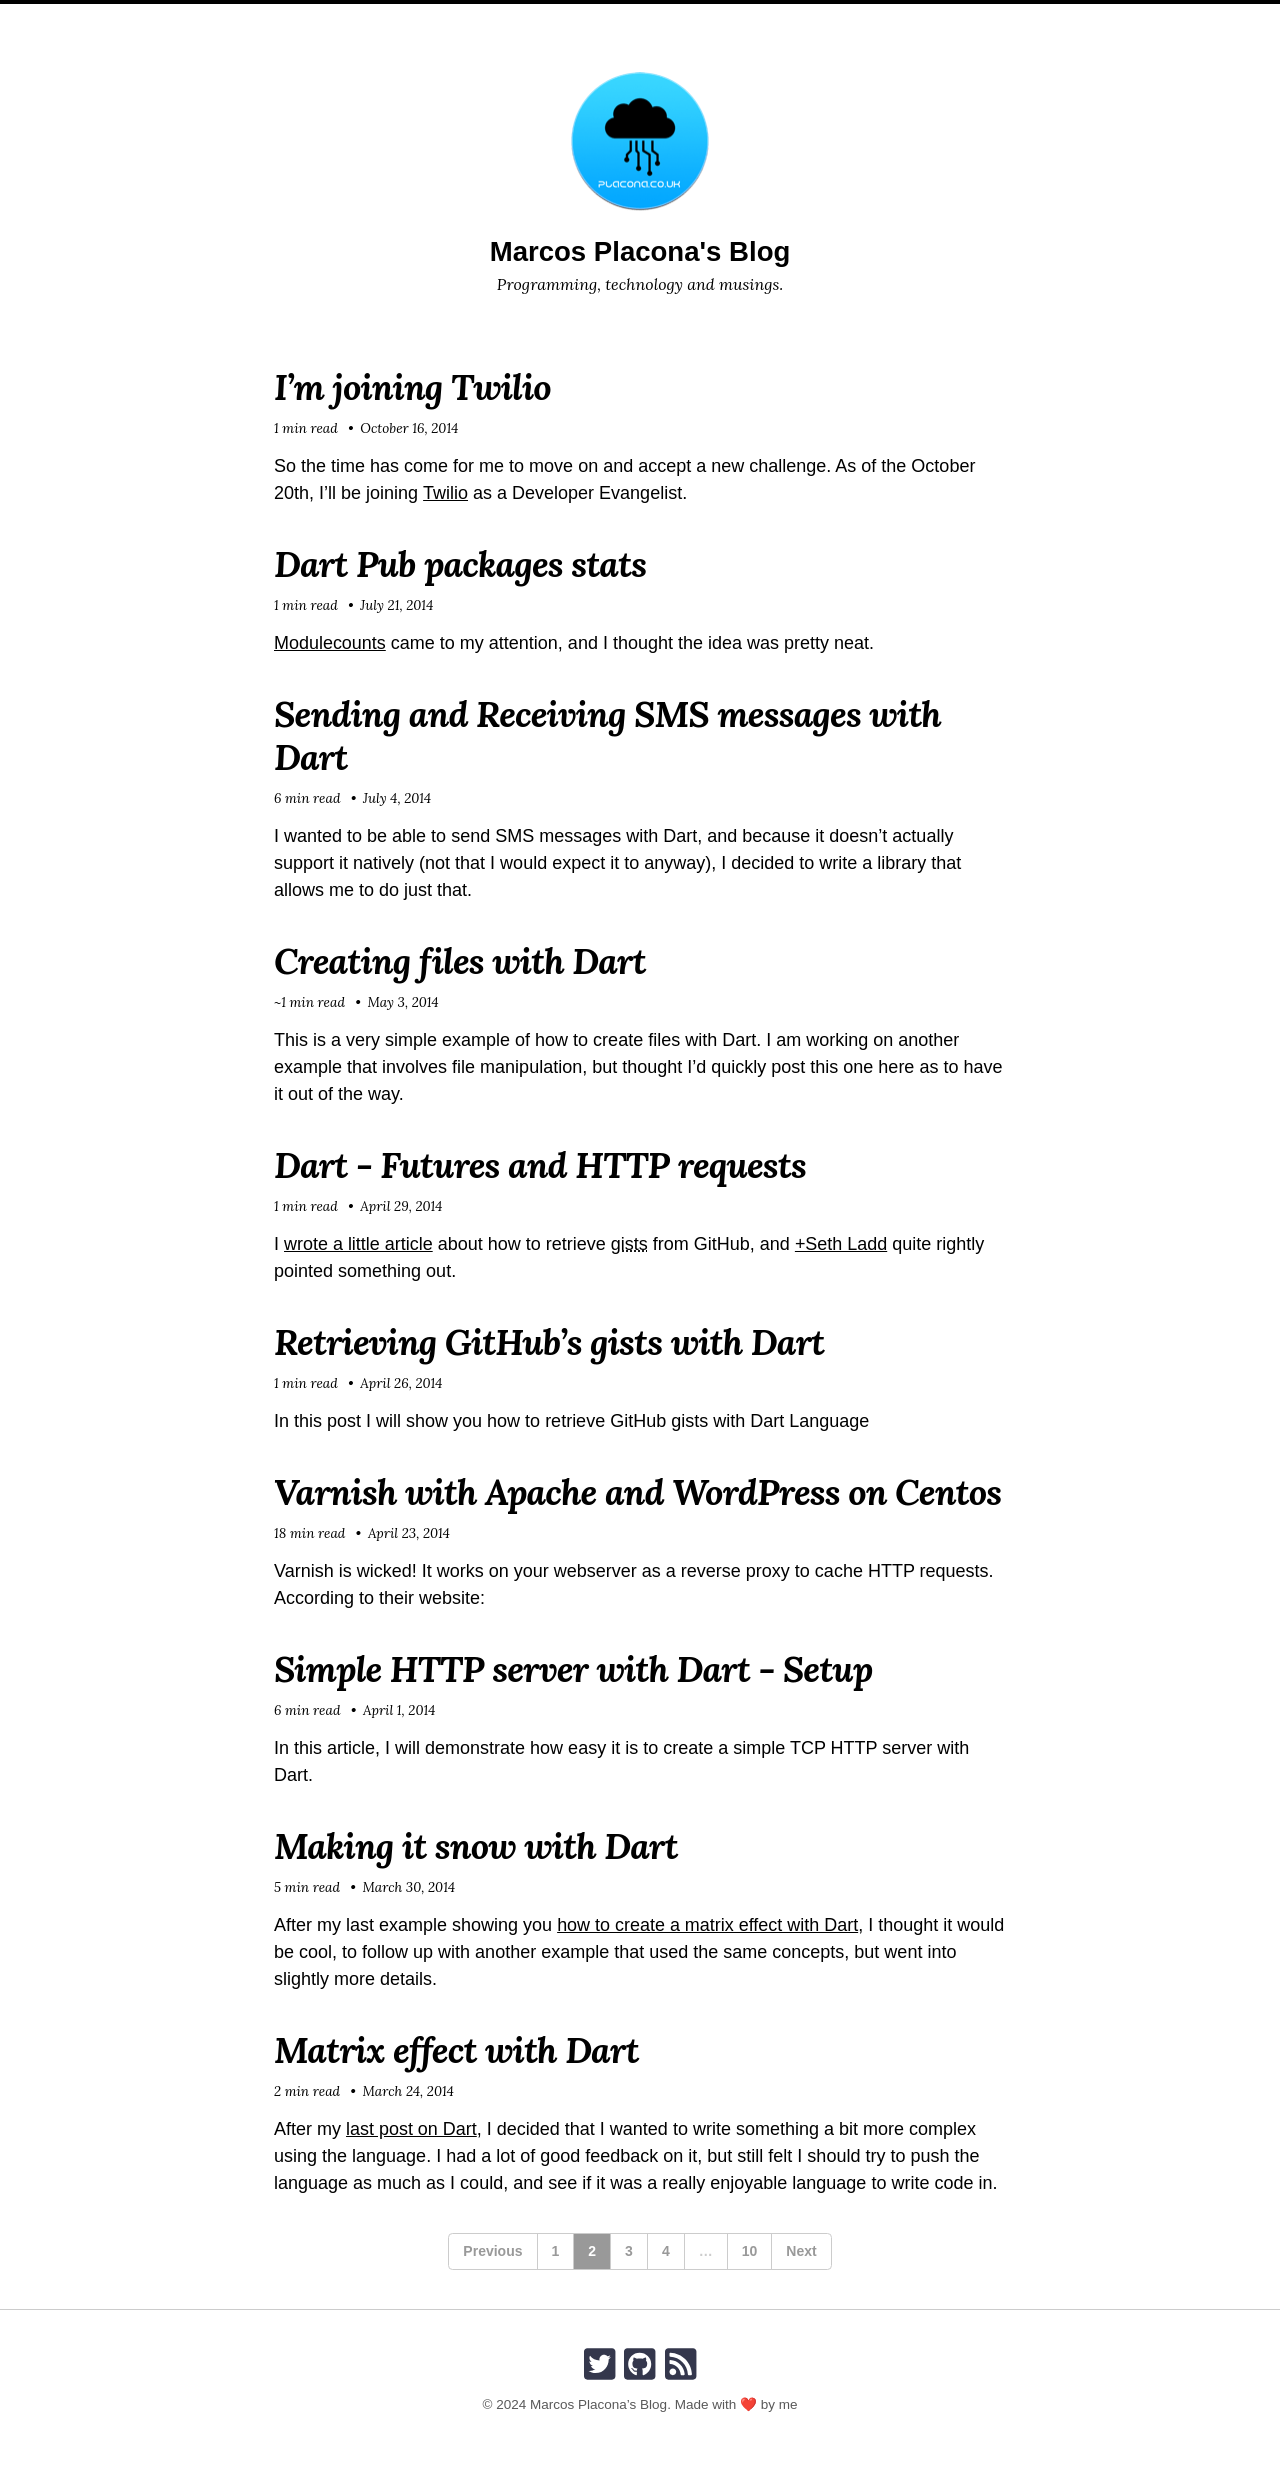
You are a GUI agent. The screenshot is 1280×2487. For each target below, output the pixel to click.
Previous (492, 2251)
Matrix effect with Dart (457, 2050)
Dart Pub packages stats (461, 564)
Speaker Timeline (667, 19)
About (556, 19)
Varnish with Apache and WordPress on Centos (639, 1492)
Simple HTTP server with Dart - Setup (574, 1669)
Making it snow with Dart (476, 1846)
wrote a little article (358, 1244)
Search (782, 19)
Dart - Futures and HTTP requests (541, 1165)
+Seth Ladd (841, 1244)
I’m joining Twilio (413, 387)
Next (801, 2251)
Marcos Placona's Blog (639, 251)
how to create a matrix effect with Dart (708, 1925)
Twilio (445, 493)
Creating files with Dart (460, 961)
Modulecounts (330, 643)
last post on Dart (411, 2129)
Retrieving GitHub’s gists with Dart (550, 1342)
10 (750, 2251)
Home (490, 19)
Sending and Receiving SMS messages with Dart (608, 735)
